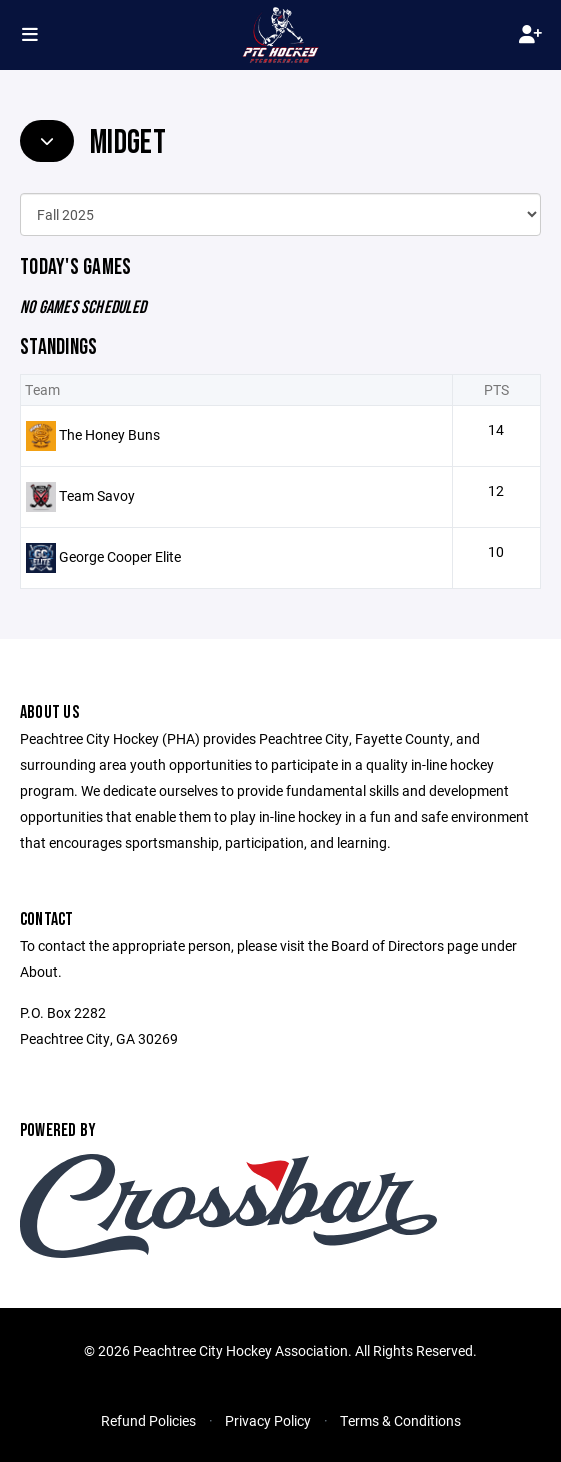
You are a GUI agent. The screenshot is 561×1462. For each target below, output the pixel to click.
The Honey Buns (109, 434)
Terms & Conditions (400, 1420)
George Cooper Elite (120, 556)
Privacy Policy (268, 1420)
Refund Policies (148, 1420)
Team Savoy (97, 495)
